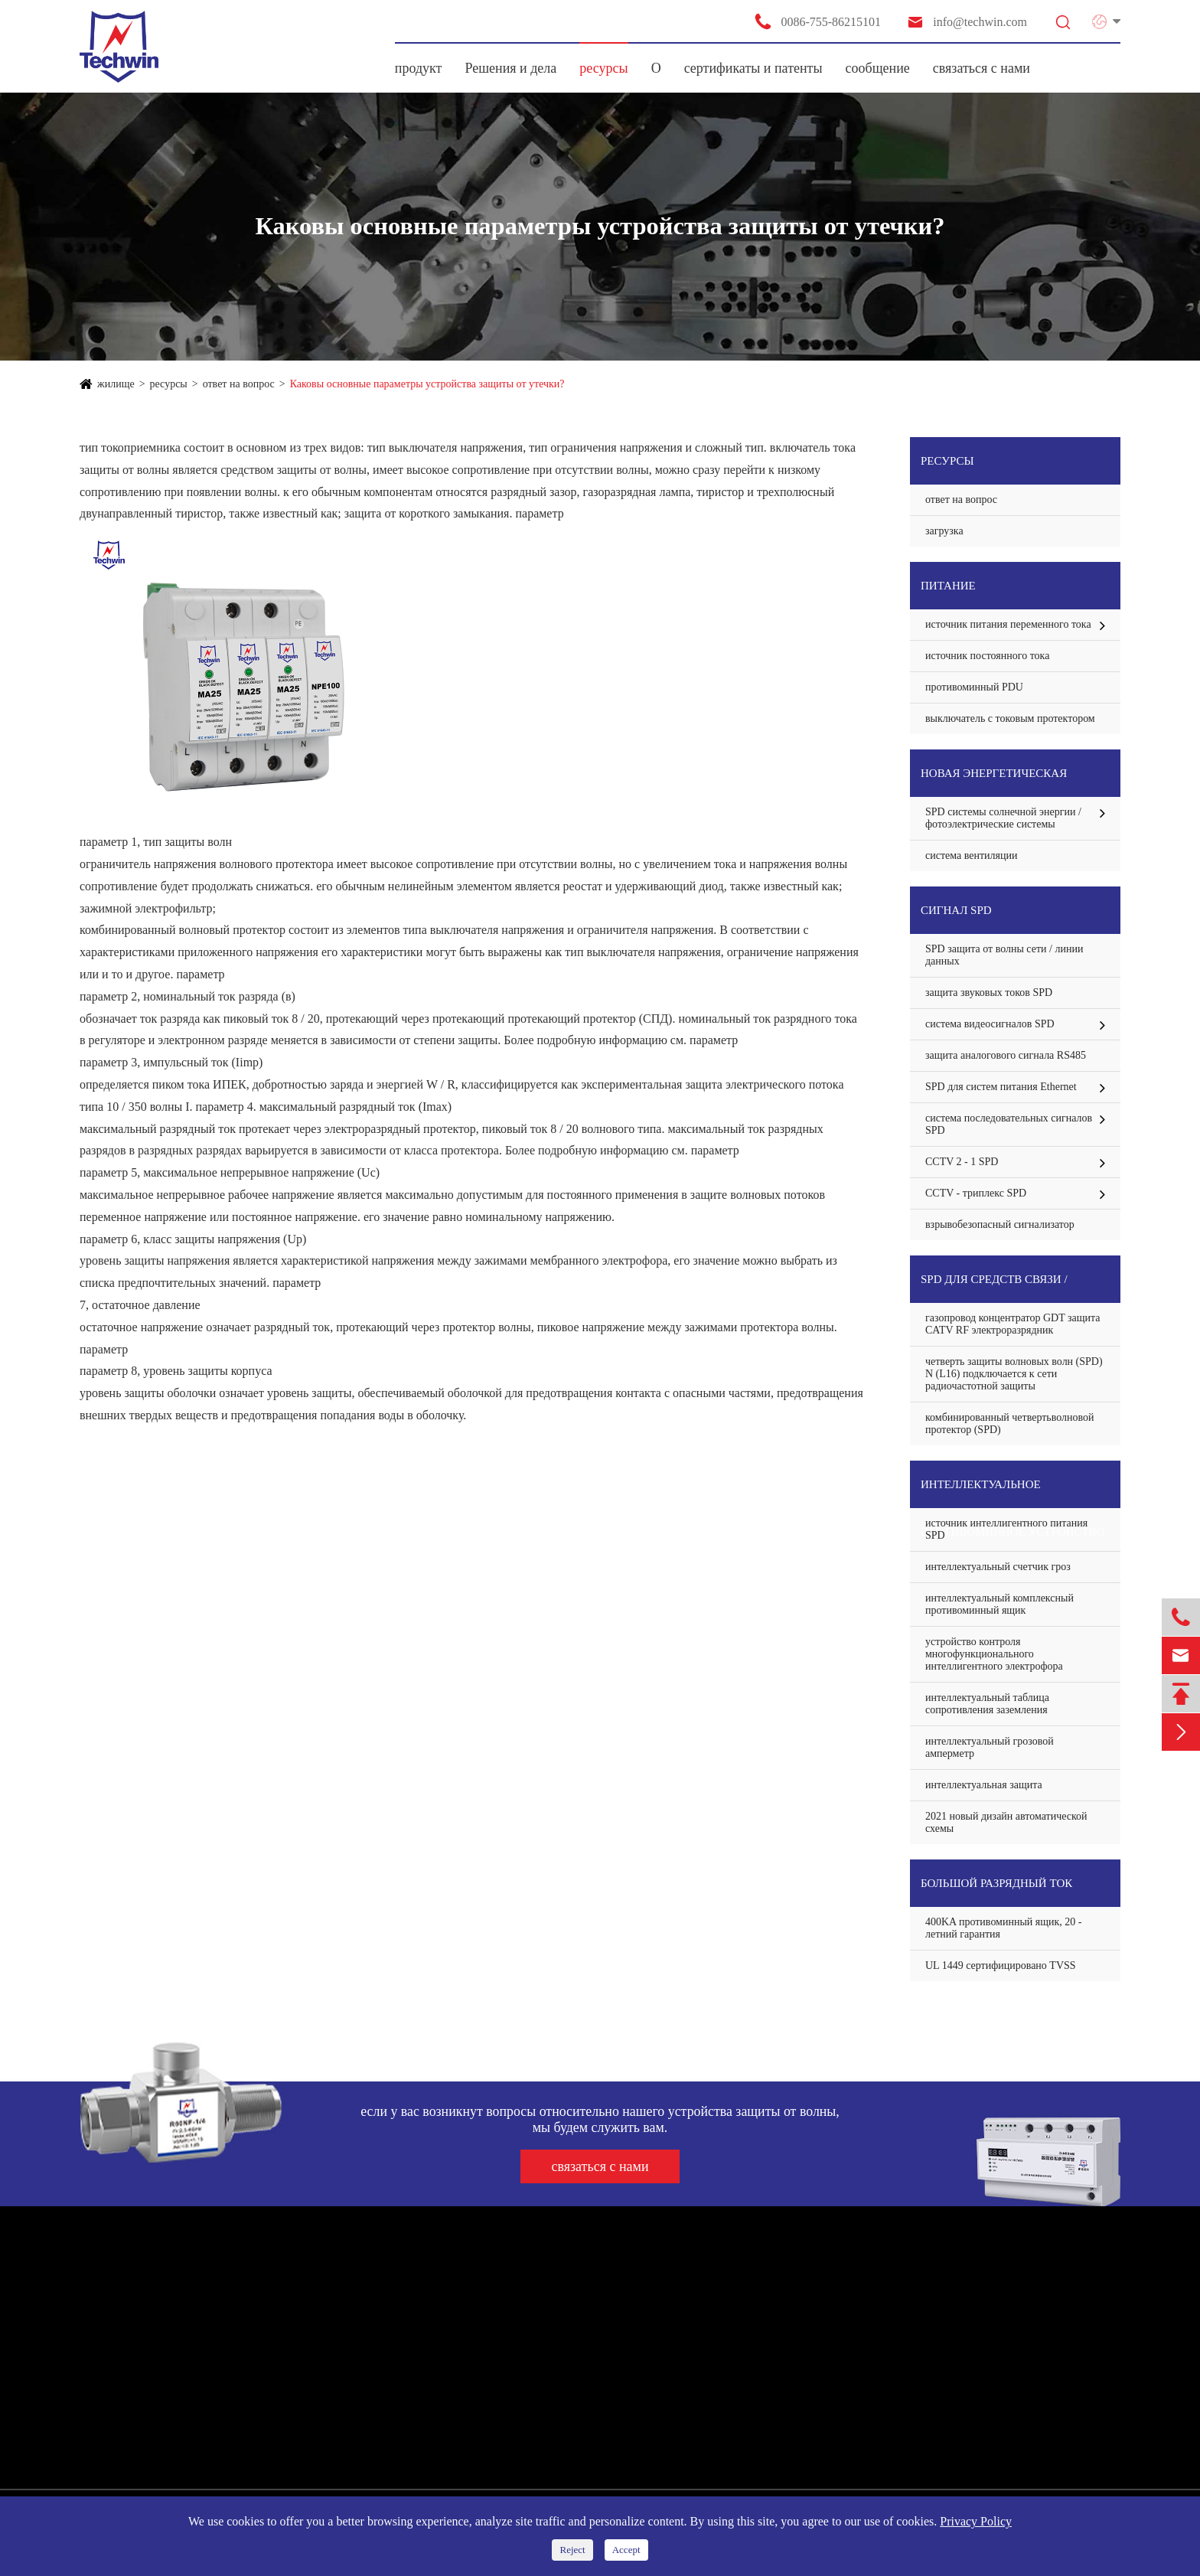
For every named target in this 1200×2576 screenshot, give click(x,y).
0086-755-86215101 (817, 21)
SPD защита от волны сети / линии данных (1004, 955)
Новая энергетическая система (994, 782)
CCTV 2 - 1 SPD (961, 1161)
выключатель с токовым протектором (1010, 718)
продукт (418, 68)
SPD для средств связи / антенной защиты (994, 1288)
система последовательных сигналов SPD (1008, 1124)
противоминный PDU (974, 687)
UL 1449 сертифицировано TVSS (1000, 1965)
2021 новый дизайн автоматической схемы (1006, 1822)
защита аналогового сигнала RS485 (1005, 1055)
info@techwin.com (966, 22)
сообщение (878, 68)
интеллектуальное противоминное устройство (1013, 1493)
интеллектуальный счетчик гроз (998, 1566)
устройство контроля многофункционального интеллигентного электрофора (994, 1654)
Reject (572, 2549)
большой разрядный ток (996, 1883)
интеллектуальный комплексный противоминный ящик (999, 1604)
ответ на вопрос (239, 384)
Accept (626, 2549)
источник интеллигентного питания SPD (1006, 1529)
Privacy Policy (976, 2521)
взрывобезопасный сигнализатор (999, 1224)
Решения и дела (510, 68)
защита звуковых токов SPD (988, 992)
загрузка (944, 531)
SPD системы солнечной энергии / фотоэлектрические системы (1003, 818)
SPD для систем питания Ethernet (1001, 1086)
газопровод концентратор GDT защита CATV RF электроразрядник (1013, 1324)
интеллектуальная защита (983, 1785)
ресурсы (603, 68)
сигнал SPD (956, 910)
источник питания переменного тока (1008, 624)
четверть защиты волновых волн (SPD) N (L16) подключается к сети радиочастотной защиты (1014, 1374)
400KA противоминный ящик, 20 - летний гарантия (1003, 1928)
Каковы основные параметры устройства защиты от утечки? (427, 384)
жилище (116, 384)
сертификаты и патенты (753, 68)
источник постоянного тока (987, 655)
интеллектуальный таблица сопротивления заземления (987, 1704)
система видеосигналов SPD (990, 1024)
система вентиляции (971, 855)
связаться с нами (981, 68)
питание (948, 586)
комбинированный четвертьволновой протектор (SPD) (1009, 1423)
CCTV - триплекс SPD (975, 1193)
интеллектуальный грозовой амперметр (989, 1747)
